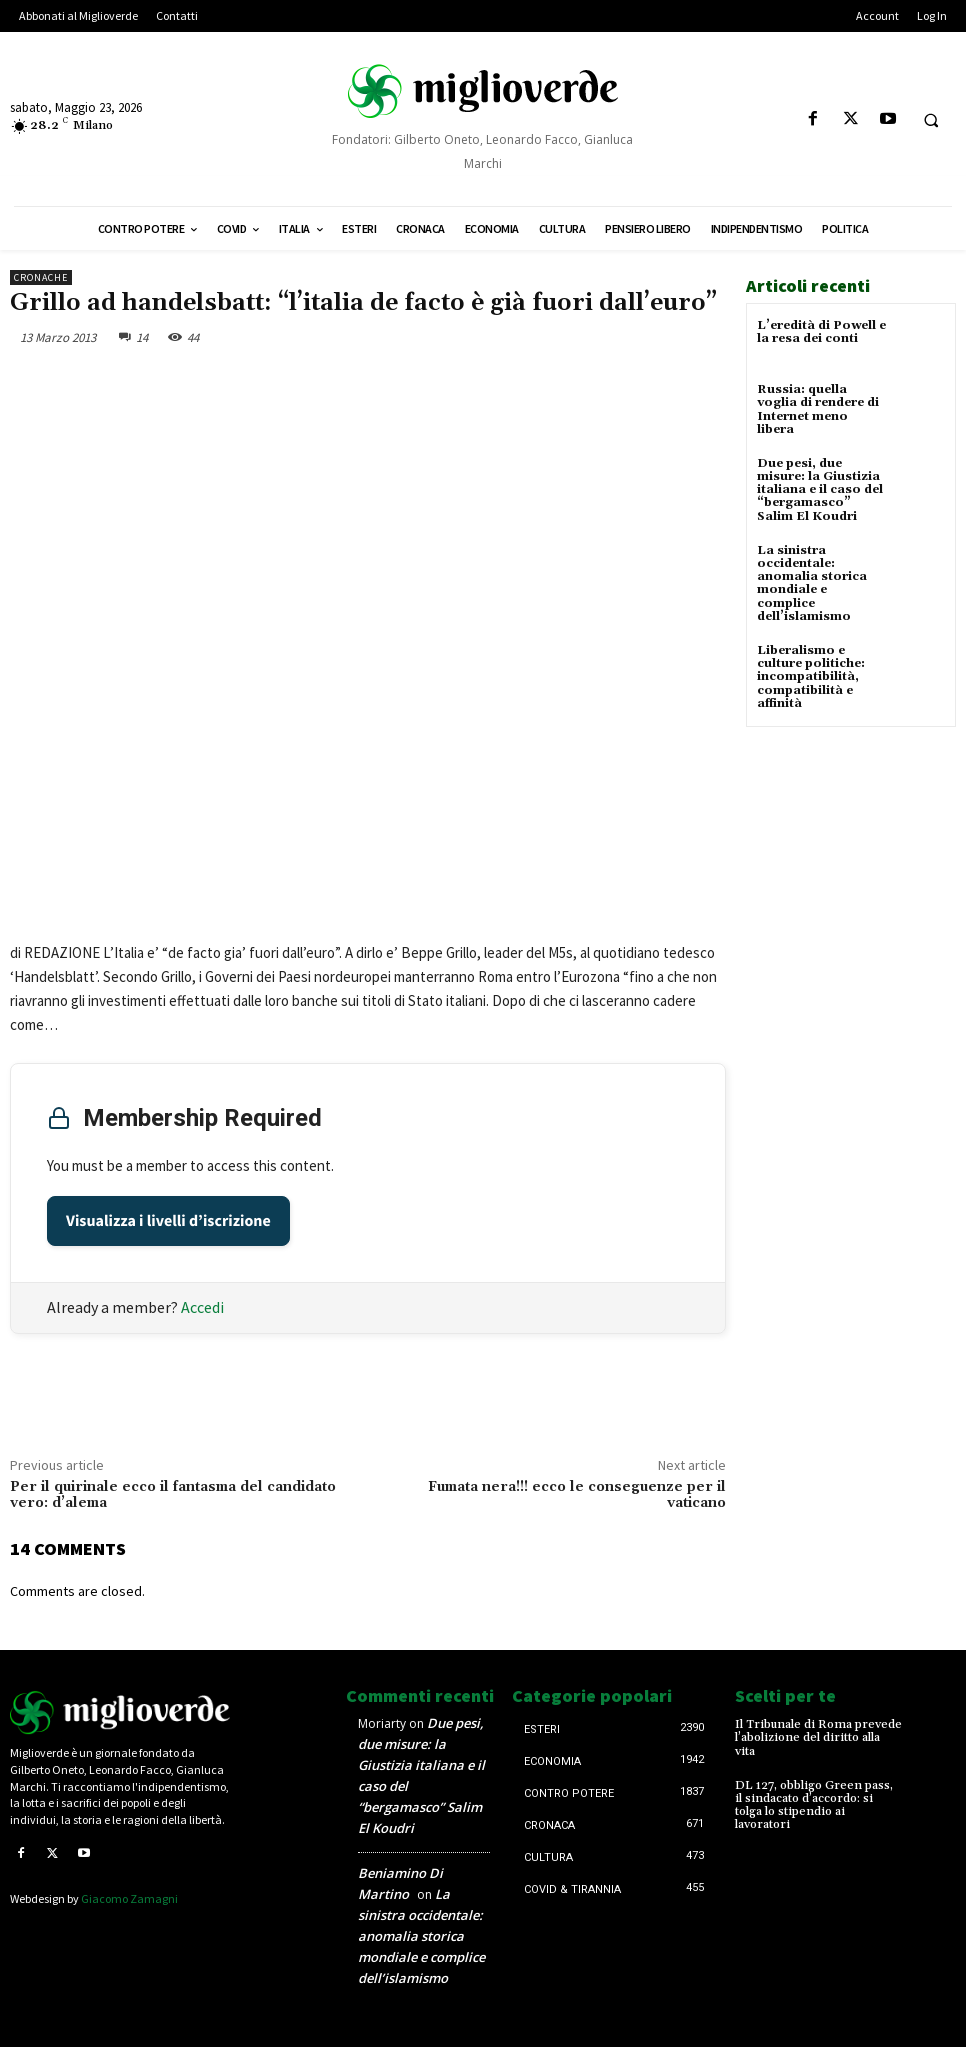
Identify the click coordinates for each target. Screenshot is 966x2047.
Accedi (202, 1307)
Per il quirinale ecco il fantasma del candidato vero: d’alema (173, 1495)
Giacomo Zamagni (129, 1898)
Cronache (41, 277)
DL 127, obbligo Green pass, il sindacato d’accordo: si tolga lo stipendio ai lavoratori (814, 1805)
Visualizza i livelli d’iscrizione (168, 1221)
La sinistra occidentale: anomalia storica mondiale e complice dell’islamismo (812, 583)
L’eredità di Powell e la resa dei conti (821, 332)
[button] (931, 120)
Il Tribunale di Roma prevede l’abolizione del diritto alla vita (818, 1737)
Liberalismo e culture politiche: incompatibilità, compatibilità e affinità (811, 677)
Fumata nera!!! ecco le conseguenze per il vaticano (577, 1495)
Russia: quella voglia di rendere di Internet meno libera (818, 409)
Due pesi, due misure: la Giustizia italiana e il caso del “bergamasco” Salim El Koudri (820, 490)
